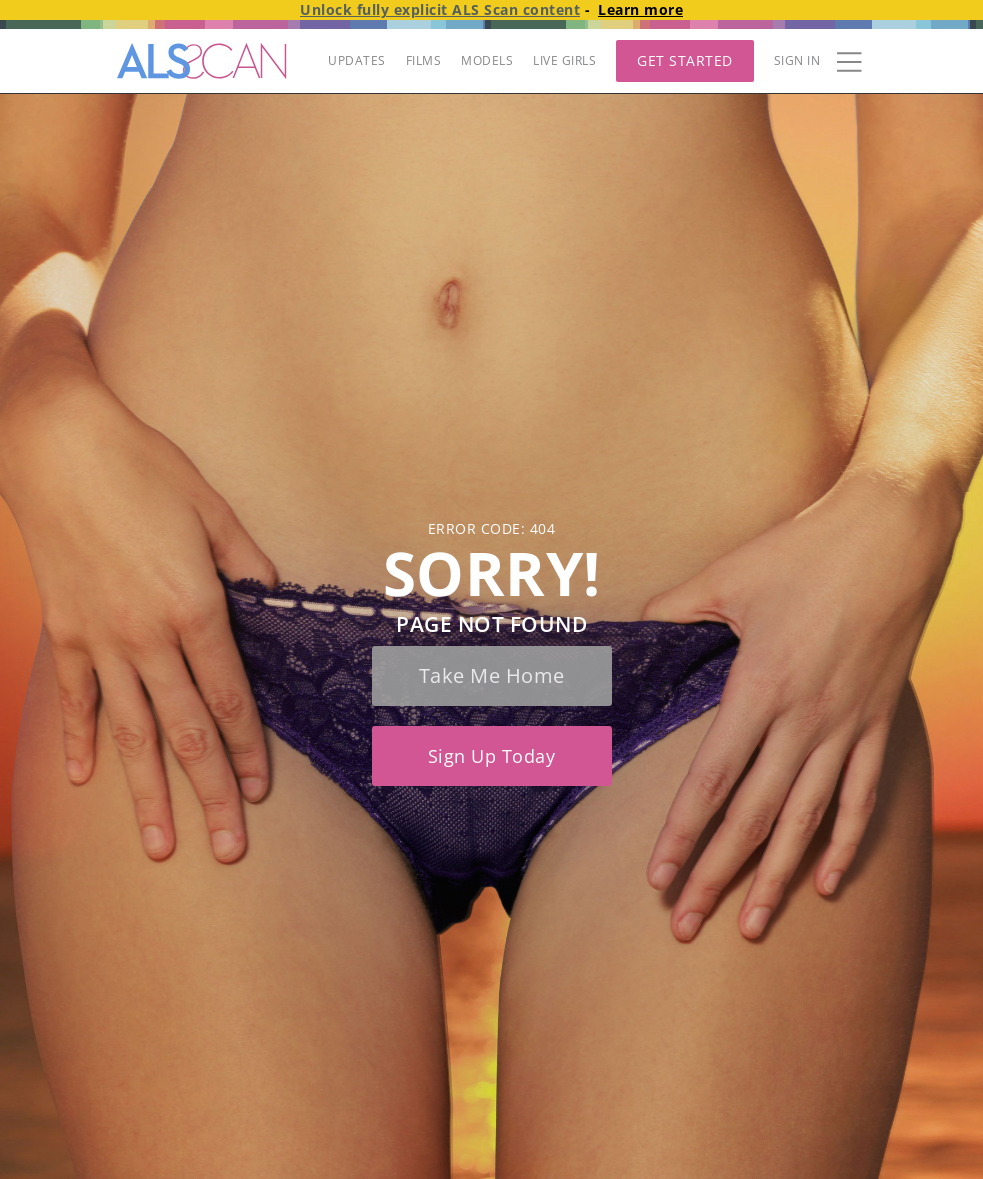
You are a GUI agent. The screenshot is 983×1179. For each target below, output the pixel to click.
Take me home (492, 675)
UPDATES (357, 60)
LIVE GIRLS (564, 60)
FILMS (424, 60)
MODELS (487, 60)
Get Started (685, 60)
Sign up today (492, 756)
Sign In (797, 60)
